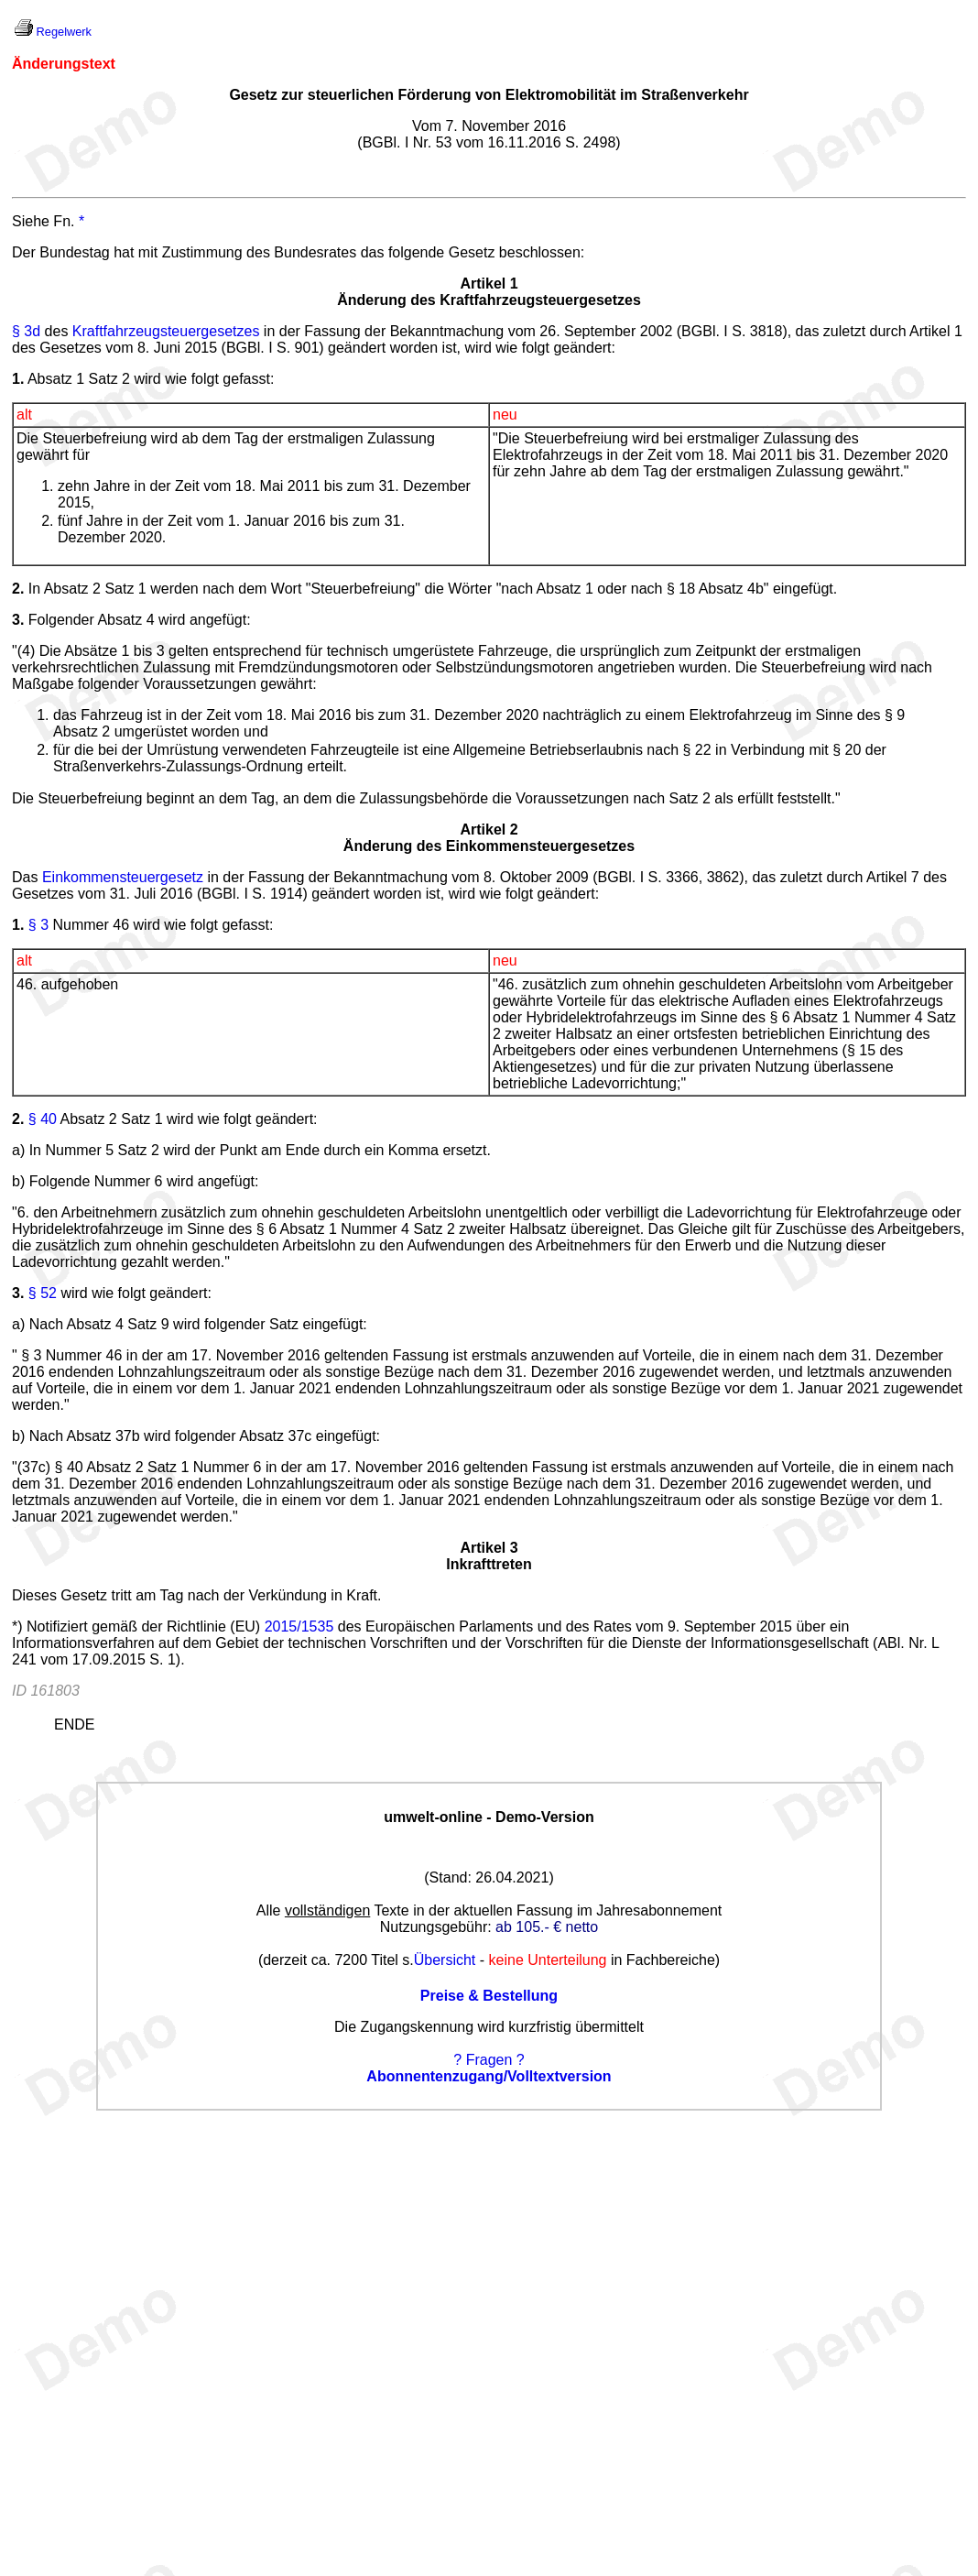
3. (18, 1293)
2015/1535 (299, 1626)
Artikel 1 (488, 283)
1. (18, 925)
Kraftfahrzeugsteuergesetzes (166, 331)
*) (17, 1626)
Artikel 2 (488, 829)
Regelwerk (64, 31)
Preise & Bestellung (489, 1995)
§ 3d (26, 331)
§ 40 (42, 1119)
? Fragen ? (488, 2060)
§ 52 (42, 1293)
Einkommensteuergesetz (122, 877)
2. (18, 1119)
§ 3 (38, 925)
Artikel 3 (488, 1547)
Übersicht (445, 1960)
